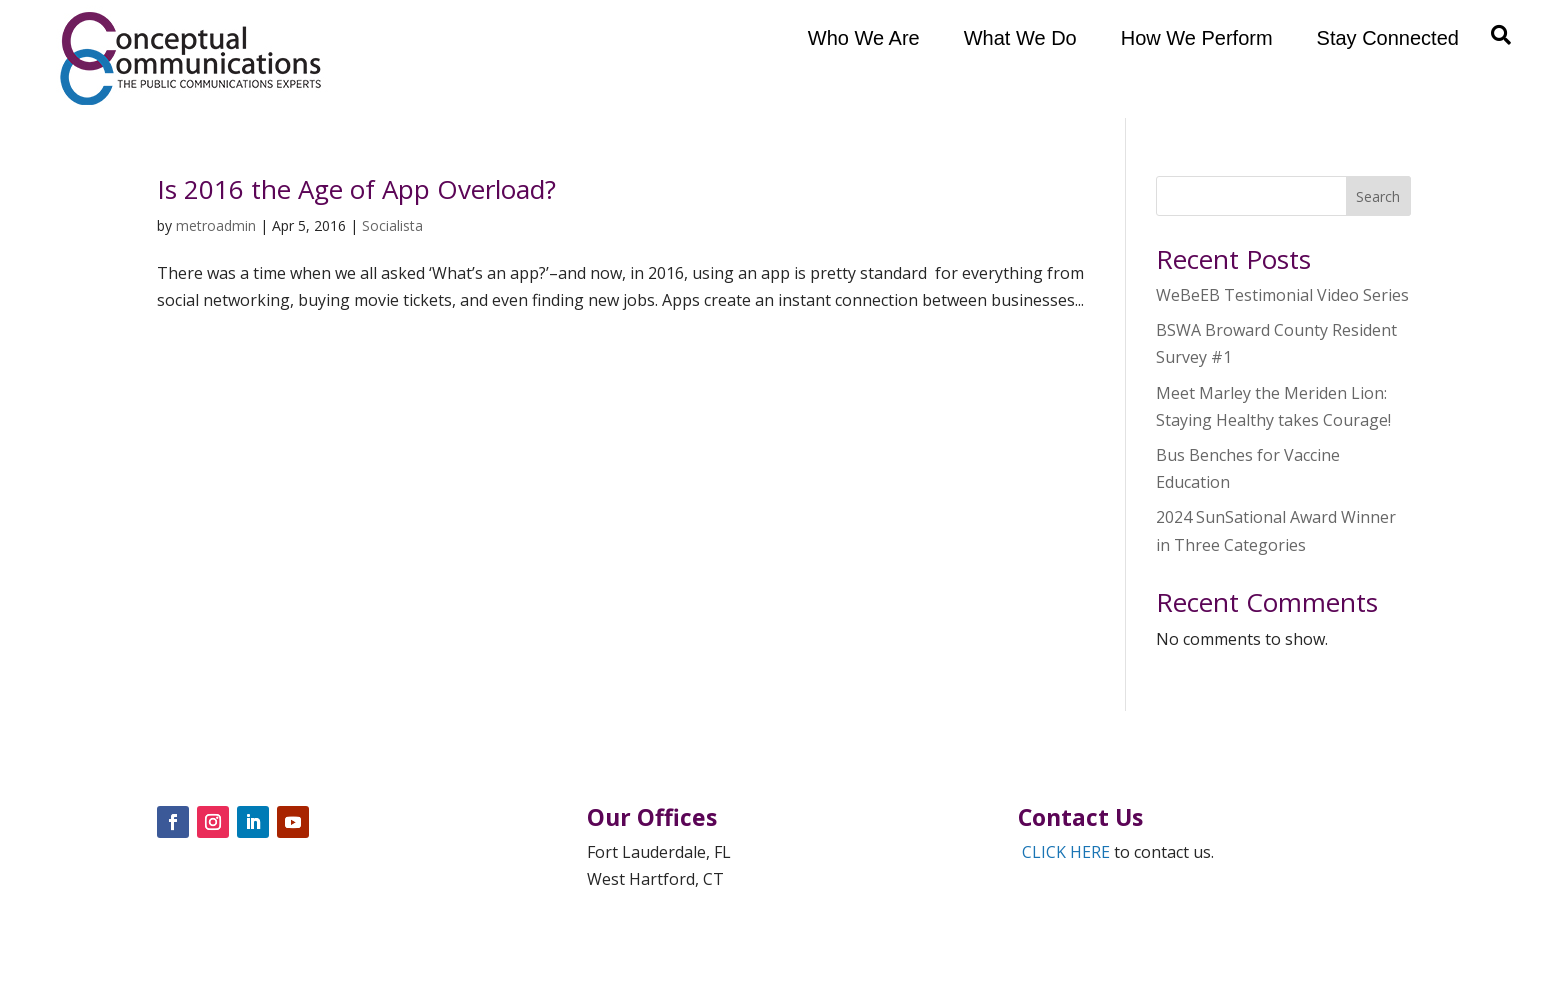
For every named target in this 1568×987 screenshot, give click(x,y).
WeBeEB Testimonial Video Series (1282, 295)
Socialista (392, 225)
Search (1378, 196)
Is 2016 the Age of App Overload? (356, 189)
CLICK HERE (1066, 852)
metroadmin (216, 225)
